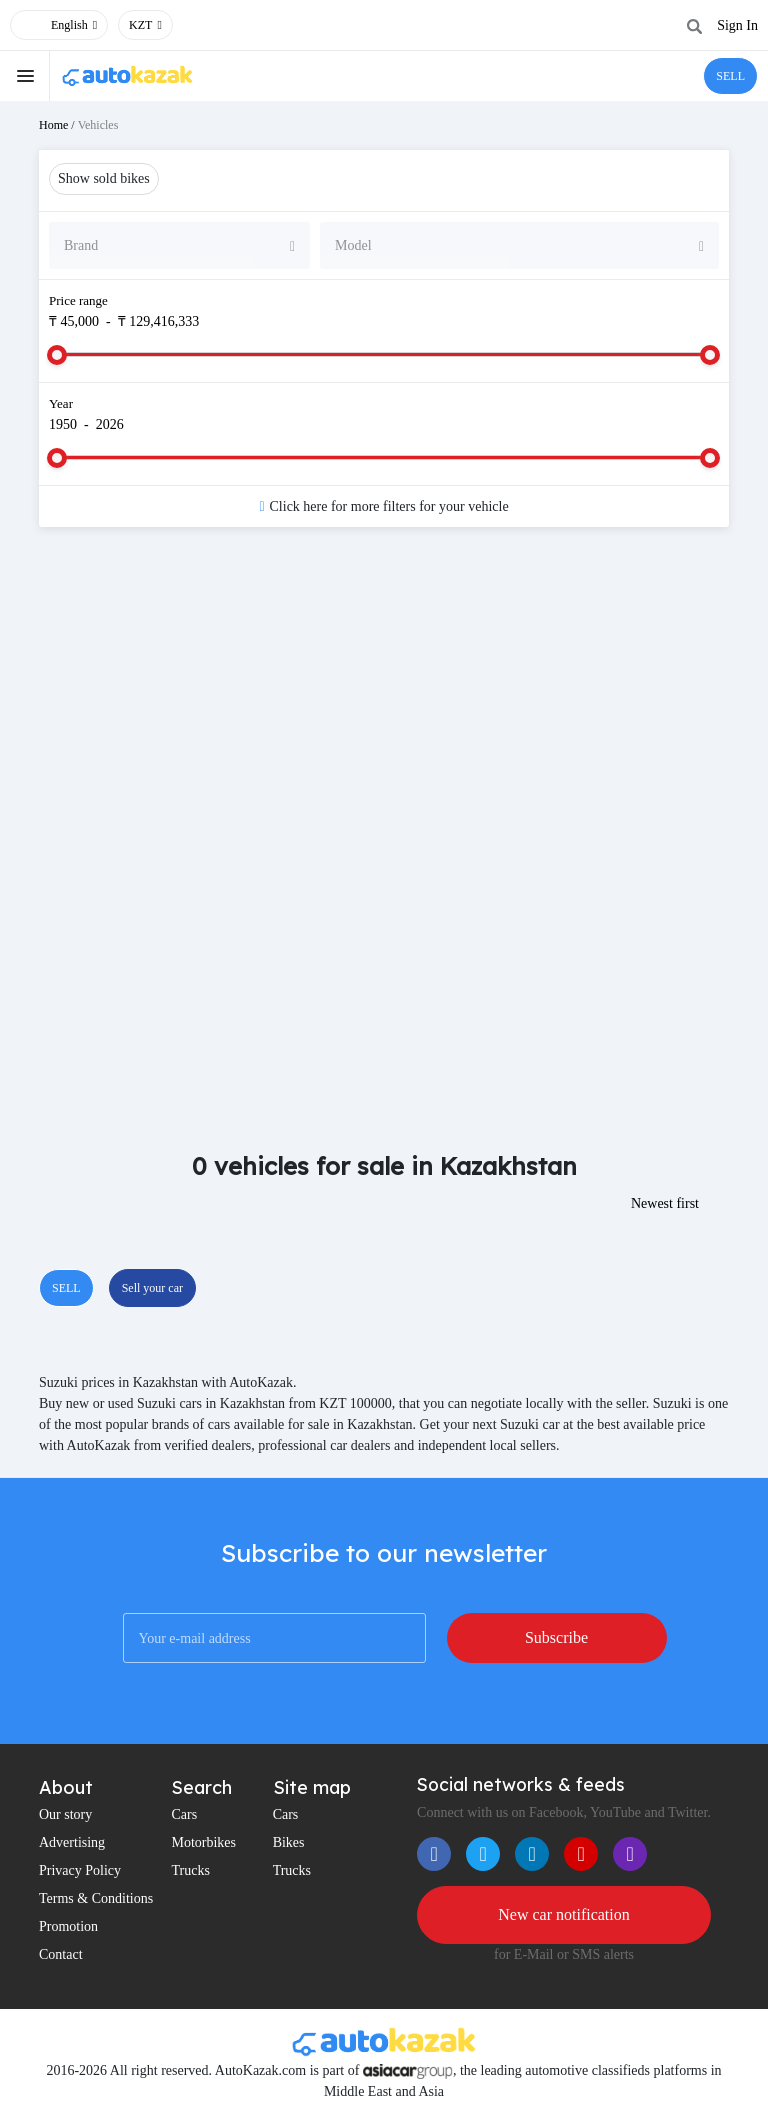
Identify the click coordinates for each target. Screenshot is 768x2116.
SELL (730, 76)
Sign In (737, 25)
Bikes (289, 1842)
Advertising (72, 1842)
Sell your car (152, 1288)
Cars (184, 1814)
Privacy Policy (80, 1870)
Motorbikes (203, 1842)
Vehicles (98, 125)
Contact (61, 1954)
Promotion (68, 1926)
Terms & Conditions (96, 1898)
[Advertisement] (384, 702)
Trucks (190, 1870)
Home (53, 125)
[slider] (57, 355)
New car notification (564, 1914)
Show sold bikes (104, 178)
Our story (65, 1814)
